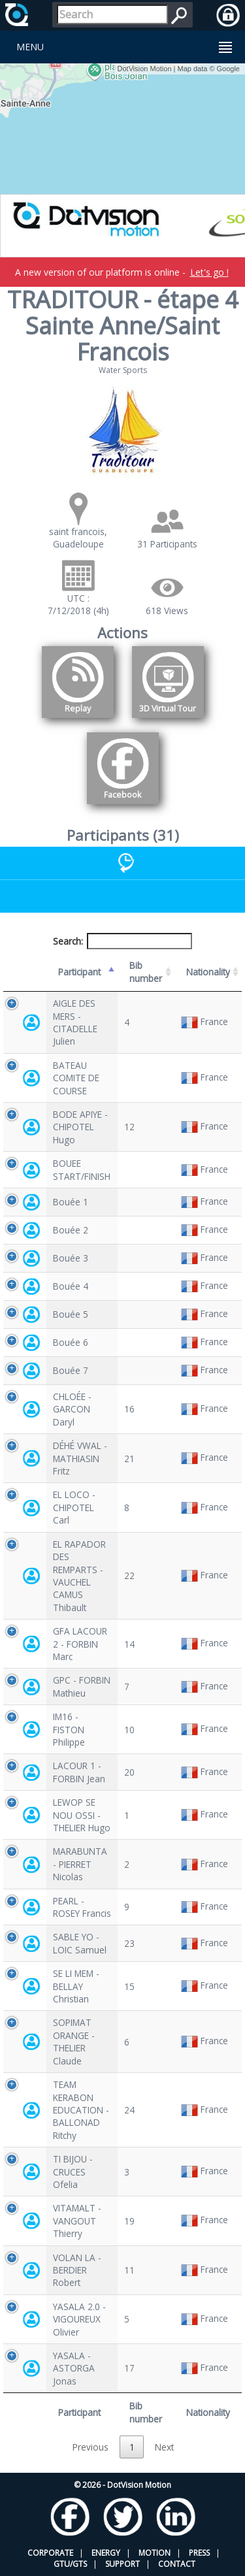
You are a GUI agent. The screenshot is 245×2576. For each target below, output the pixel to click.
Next (164, 2447)
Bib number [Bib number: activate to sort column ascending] (145, 971)
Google (228, 69)
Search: (123, 941)
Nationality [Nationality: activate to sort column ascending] (208, 972)
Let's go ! (209, 272)
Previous (90, 2447)
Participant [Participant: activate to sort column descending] (79, 972)
